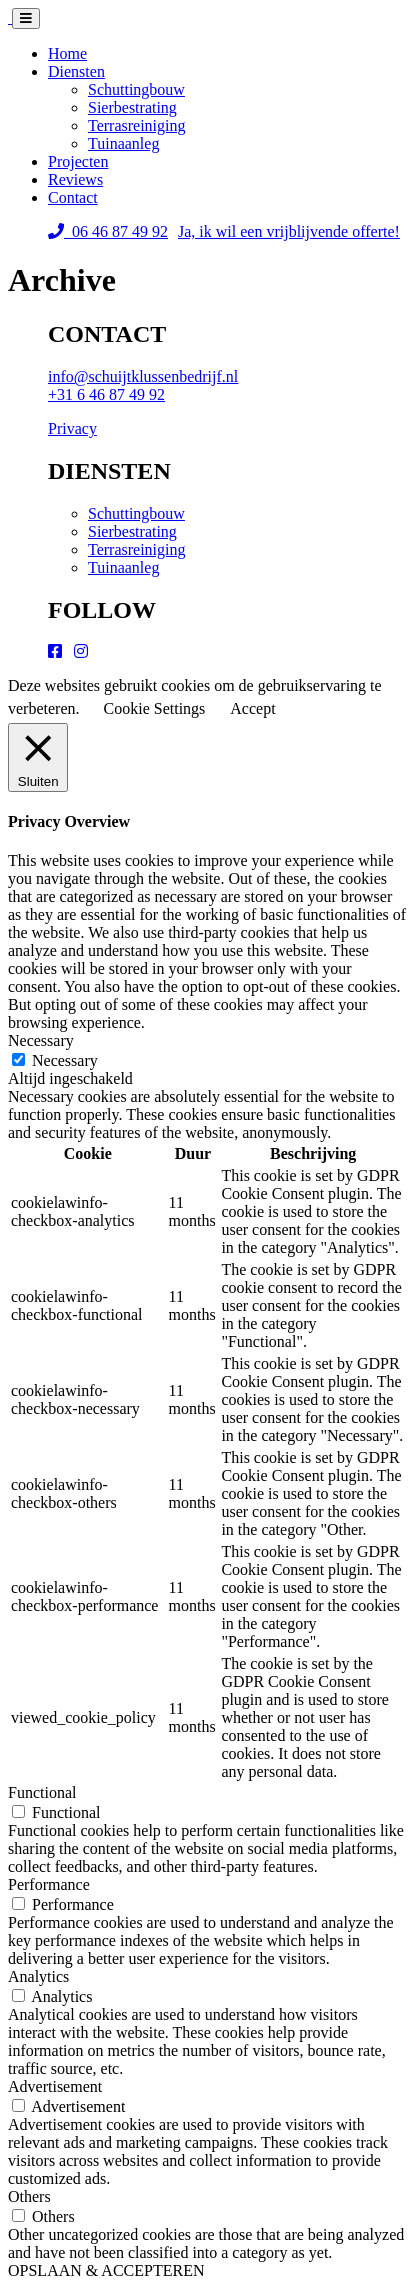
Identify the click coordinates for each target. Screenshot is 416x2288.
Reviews (75, 179)
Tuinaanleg (123, 143)
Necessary (65, 1060)
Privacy (72, 428)
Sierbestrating (132, 107)
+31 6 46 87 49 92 (106, 394)
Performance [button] (49, 1884)
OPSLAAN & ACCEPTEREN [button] (106, 2270)
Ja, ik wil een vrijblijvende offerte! (289, 231)
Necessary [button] (41, 1040)
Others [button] (29, 2196)
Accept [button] (252, 708)
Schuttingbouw (136, 89)
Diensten (76, 71)
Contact (73, 197)
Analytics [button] (38, 1976)
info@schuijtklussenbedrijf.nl (143, 376)
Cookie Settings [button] (155, 708)
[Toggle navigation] (26, 18)
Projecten (78, 161)
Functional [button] (42, 1792)
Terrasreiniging (137, 125)
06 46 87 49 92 (108, 231)
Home (67, 53)
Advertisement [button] (55, 2086)
